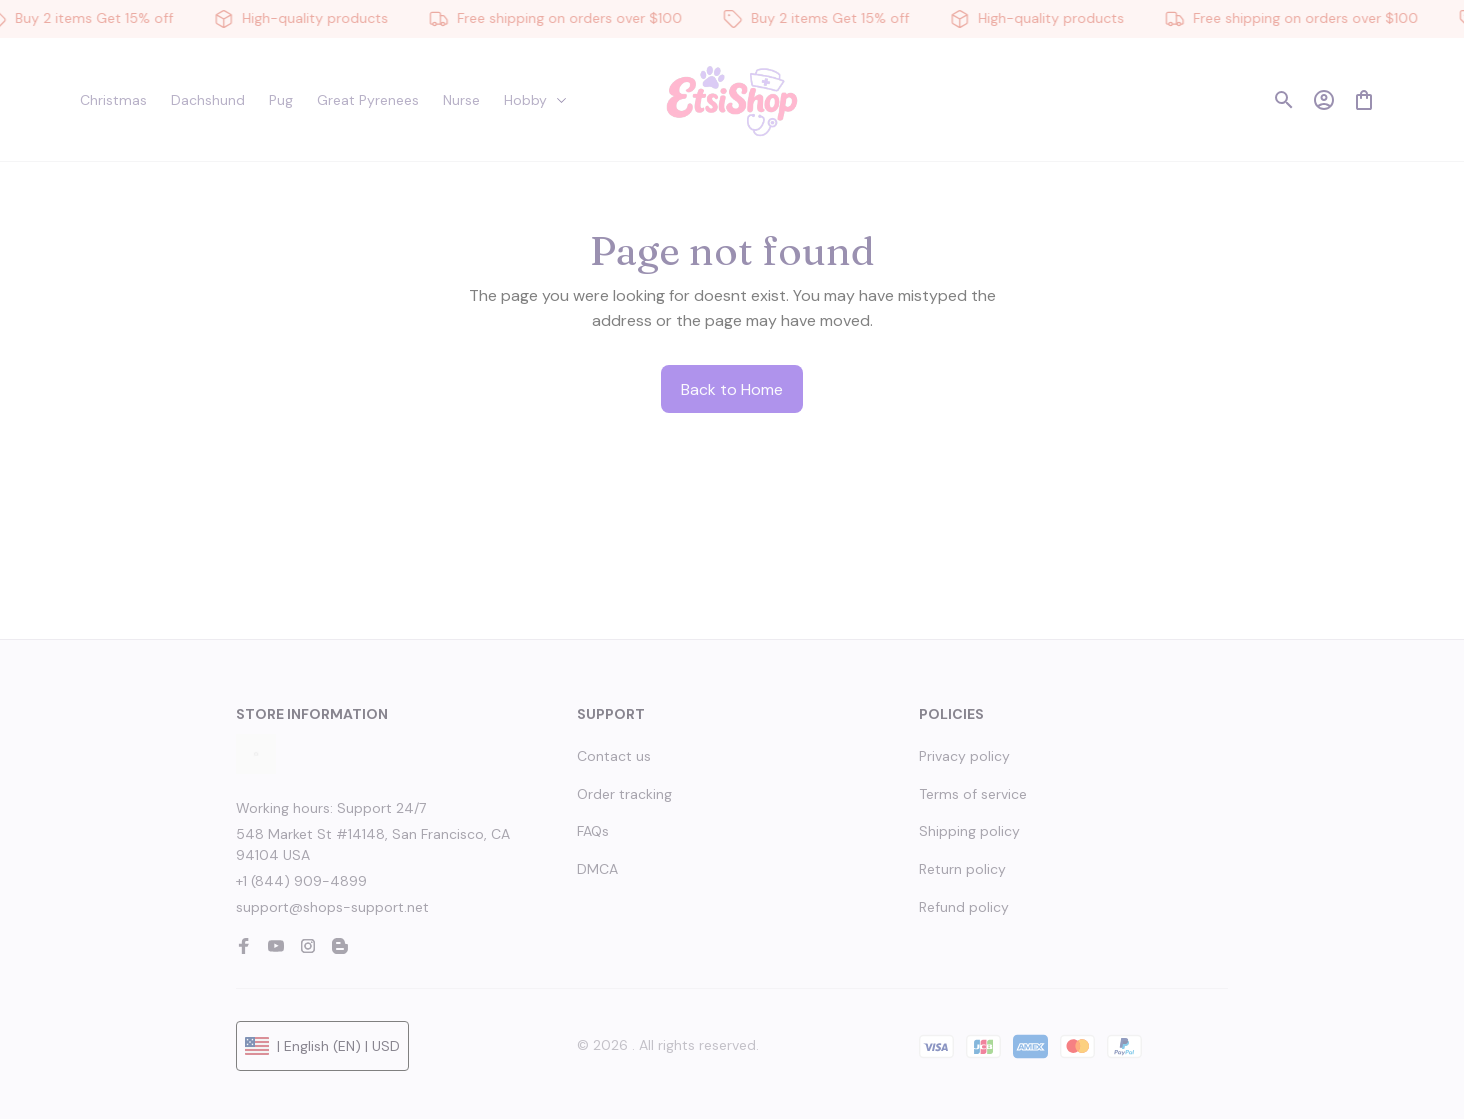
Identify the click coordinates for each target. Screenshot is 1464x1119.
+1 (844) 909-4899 (301, 881)
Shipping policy (969, 831)
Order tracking (624, 794)
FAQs (593, 831)
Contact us (614, 756)
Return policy (962, 869)
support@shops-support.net (332, 907)
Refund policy (964, 907)
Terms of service (973, 794)
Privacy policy (964, 756)
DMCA (597, 869)
